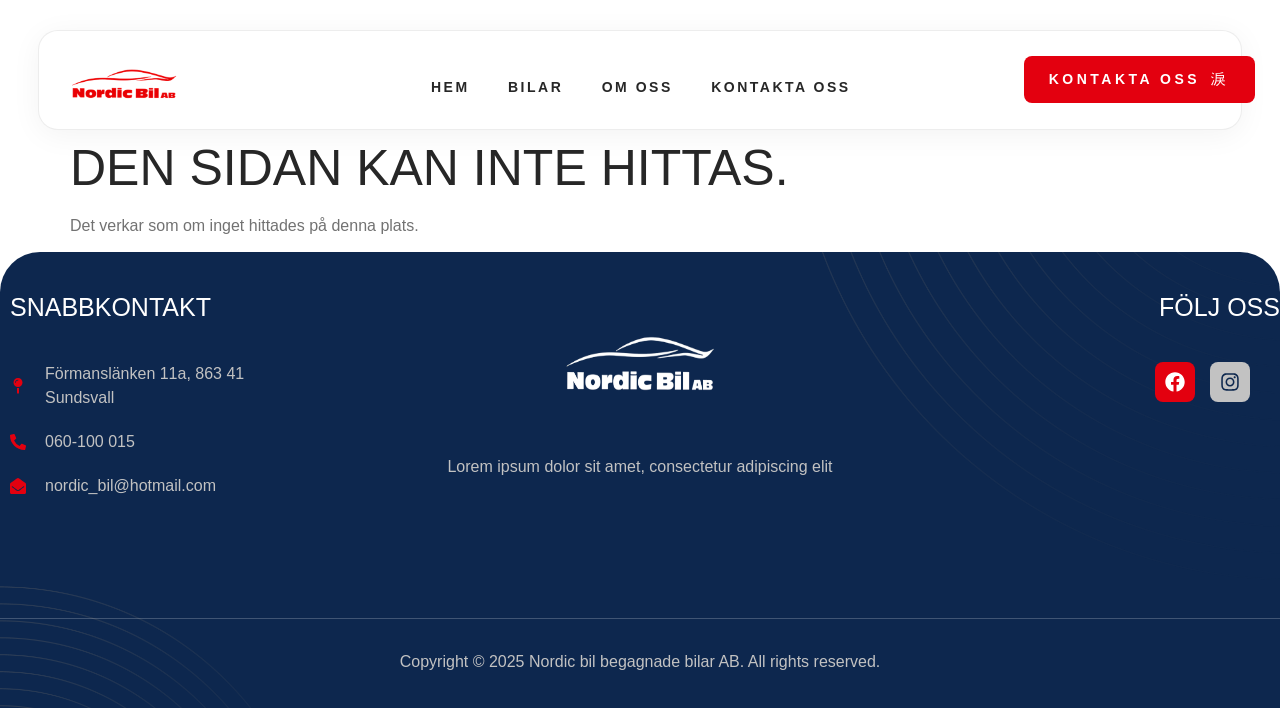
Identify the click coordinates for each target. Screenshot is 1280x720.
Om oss (637, 87)
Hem (447, 87)
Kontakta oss (782, 87)
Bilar (533, 87)
